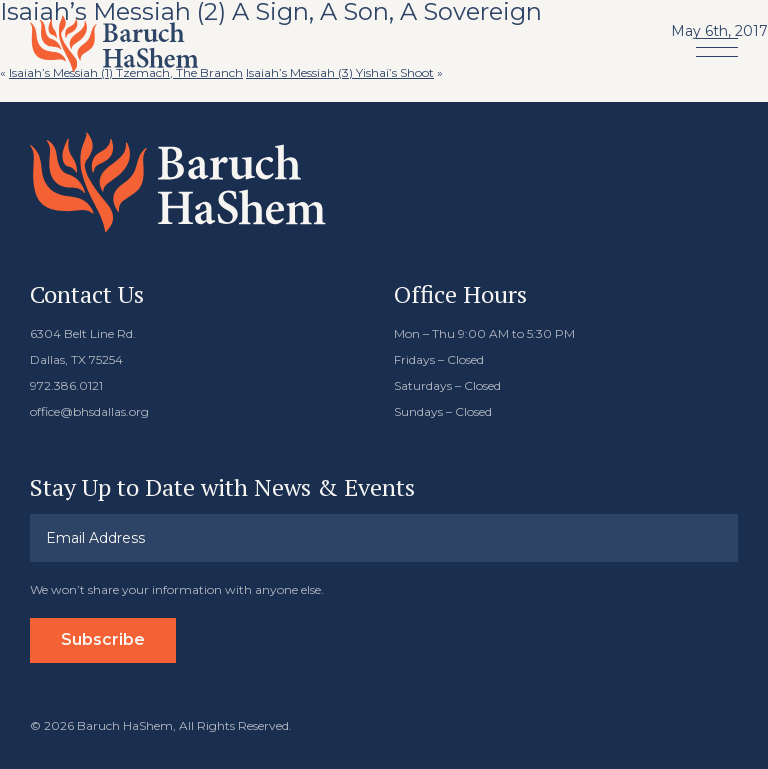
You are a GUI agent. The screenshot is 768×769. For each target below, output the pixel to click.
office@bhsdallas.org (89, 411)
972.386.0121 (66, 385)
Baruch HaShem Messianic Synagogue (114, 43)
